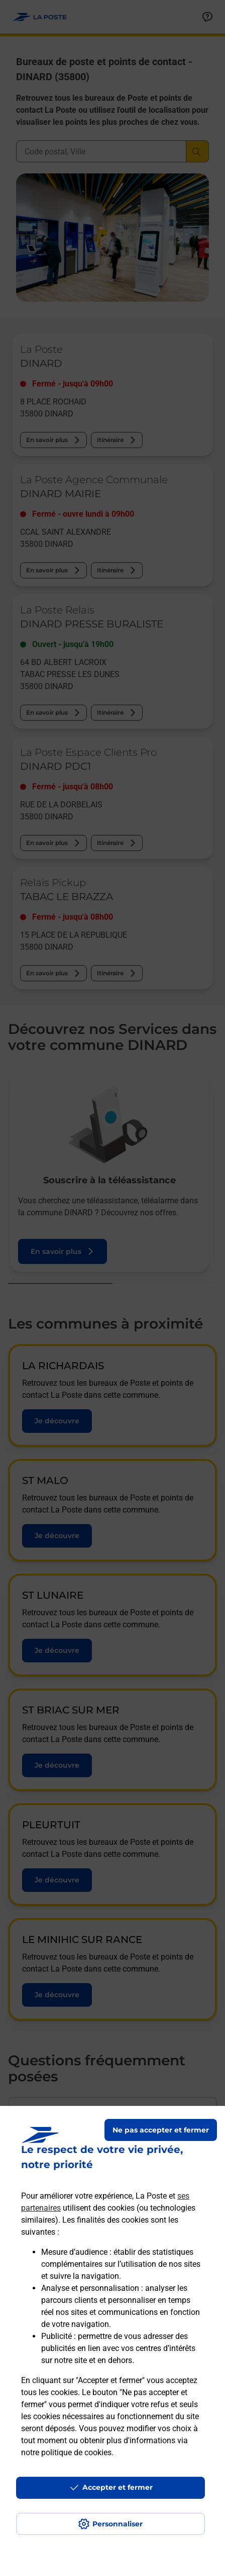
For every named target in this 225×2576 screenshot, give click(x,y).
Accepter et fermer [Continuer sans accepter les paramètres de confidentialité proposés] (117, 2487)
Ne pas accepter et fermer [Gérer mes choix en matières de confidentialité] (161, 2129)
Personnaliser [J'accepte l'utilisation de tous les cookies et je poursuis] (117, 2523)
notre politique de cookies (66, 2452)
